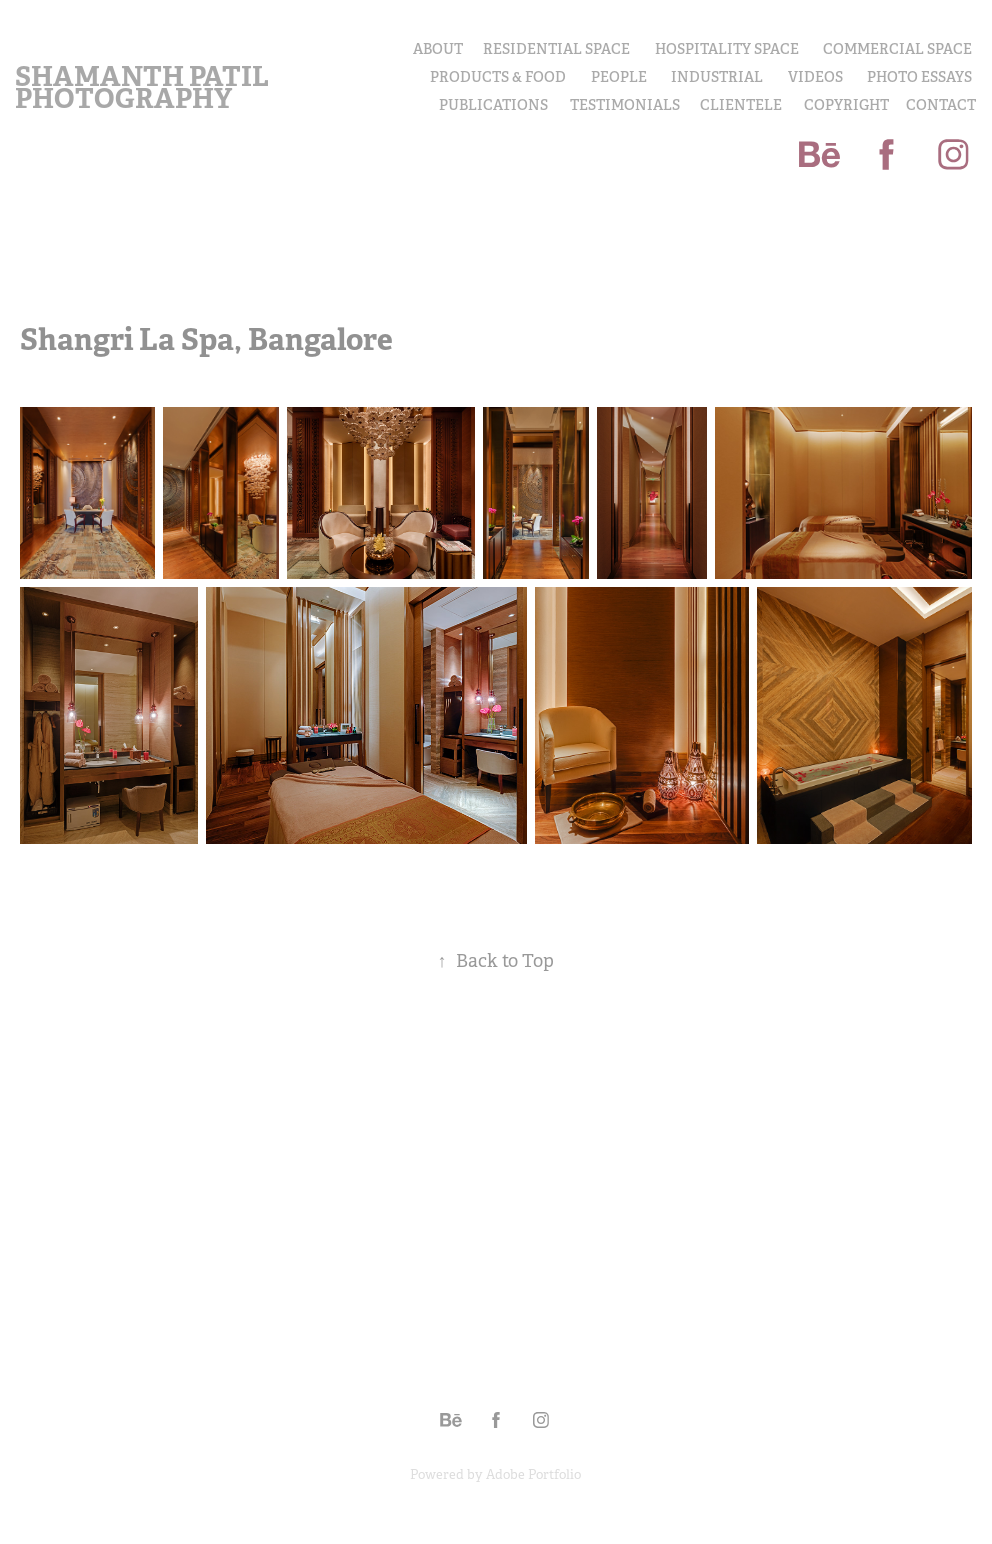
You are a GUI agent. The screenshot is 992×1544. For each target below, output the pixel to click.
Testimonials (625, 105)
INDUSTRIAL (717, 77)
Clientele (741, 105)
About (438, 49)
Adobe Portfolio (533, 1474)
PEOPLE (619, 77)
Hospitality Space (727, 49)
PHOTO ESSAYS (919, 77)
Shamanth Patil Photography (144, 87)
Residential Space (556, 49)
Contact (941, 105)
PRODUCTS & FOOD (498, 77)
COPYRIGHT (846, 105)
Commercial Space (897, 49)
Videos (815, 77)
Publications (493, 105)
